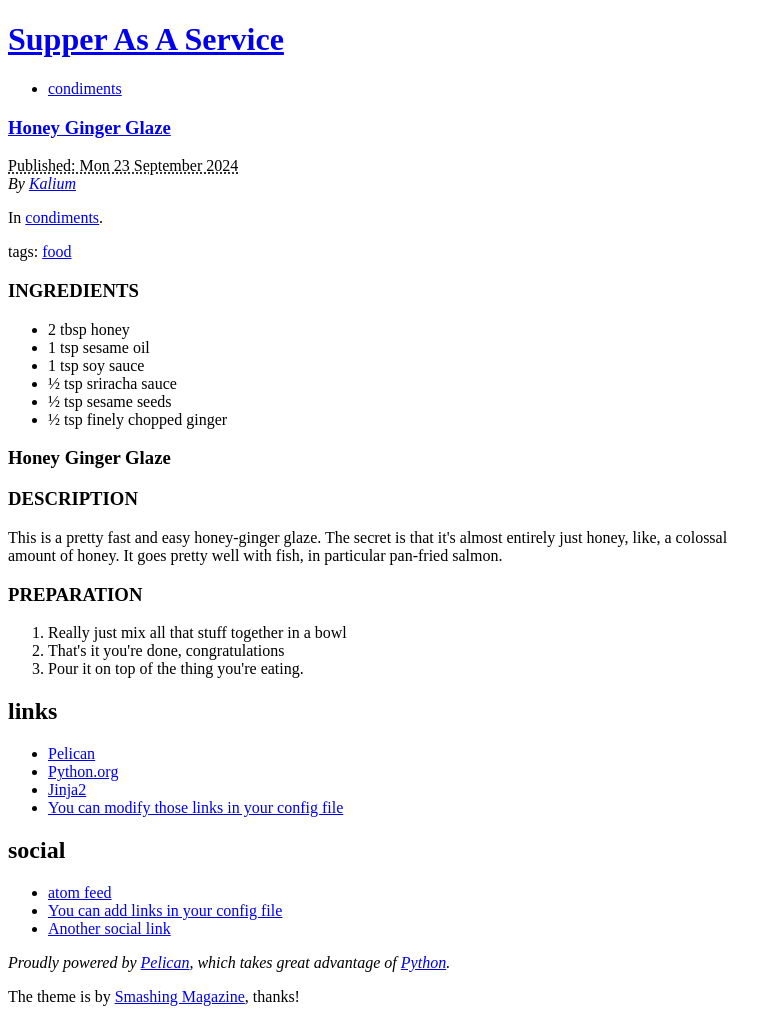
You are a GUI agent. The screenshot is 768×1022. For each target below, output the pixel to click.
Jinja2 (67, 789)
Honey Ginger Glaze (89, 127)
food (56, 251)
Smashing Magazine (180, 996)
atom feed (80, 892)
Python (423, 962)
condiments (85, 88)
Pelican (71, 753)
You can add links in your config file (165, 910)
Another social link (109, 928)
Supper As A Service (146, 39)
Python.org (83, 771)
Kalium (52, 183)
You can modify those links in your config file (195, 807)
